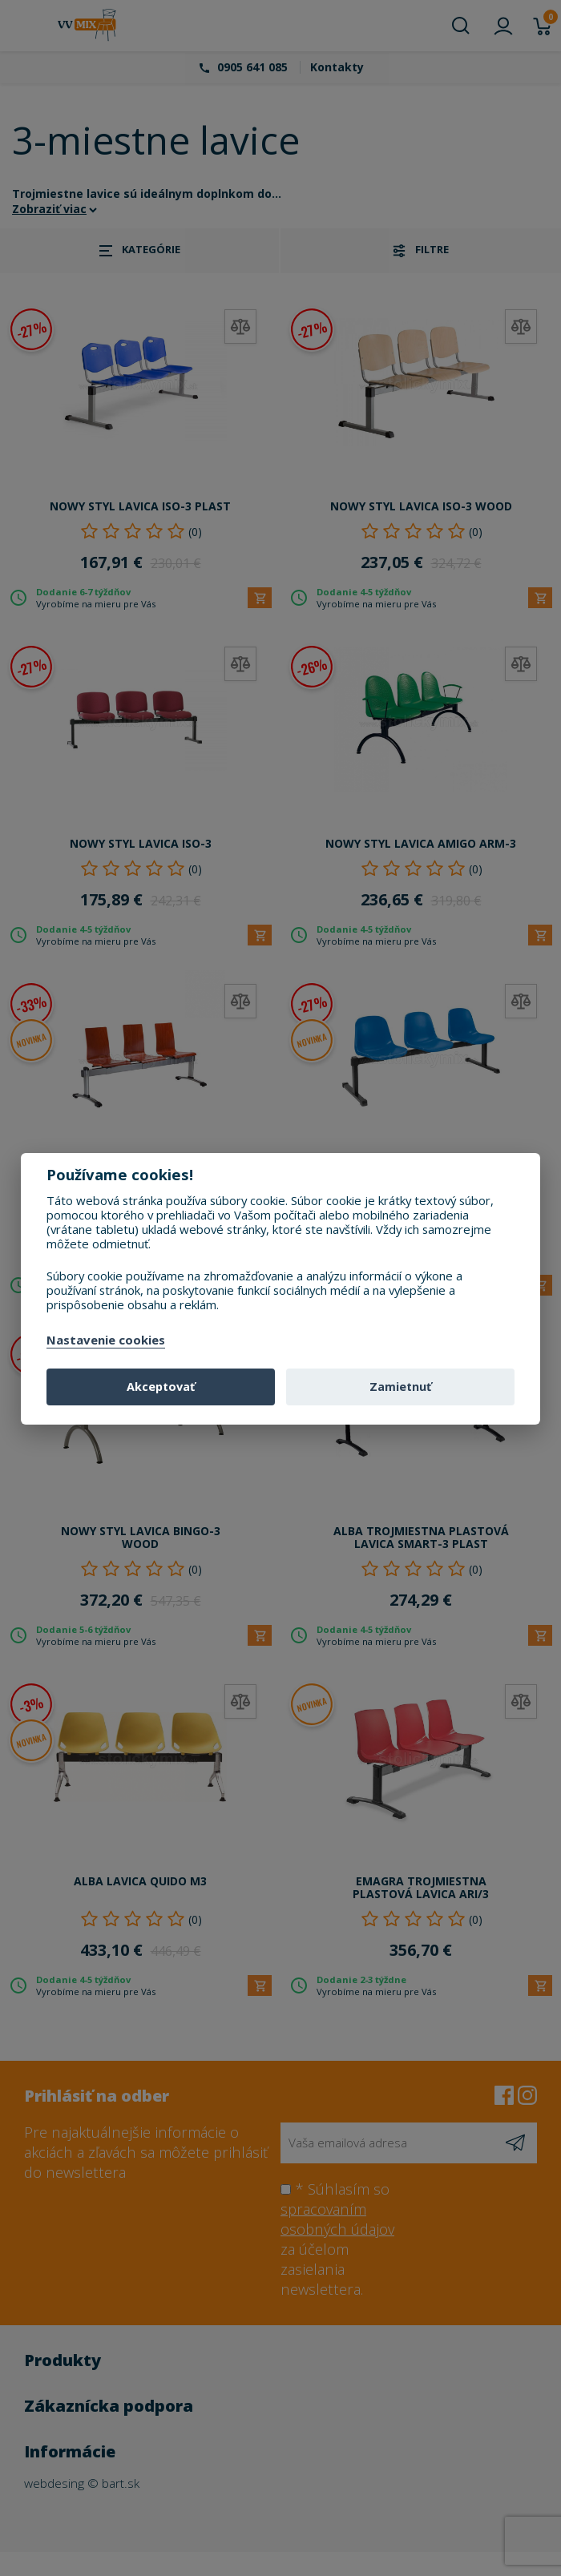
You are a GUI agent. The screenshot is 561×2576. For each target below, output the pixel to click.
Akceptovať (161, 1386)
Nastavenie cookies (105, 1340)
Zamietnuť (400, 1386)
